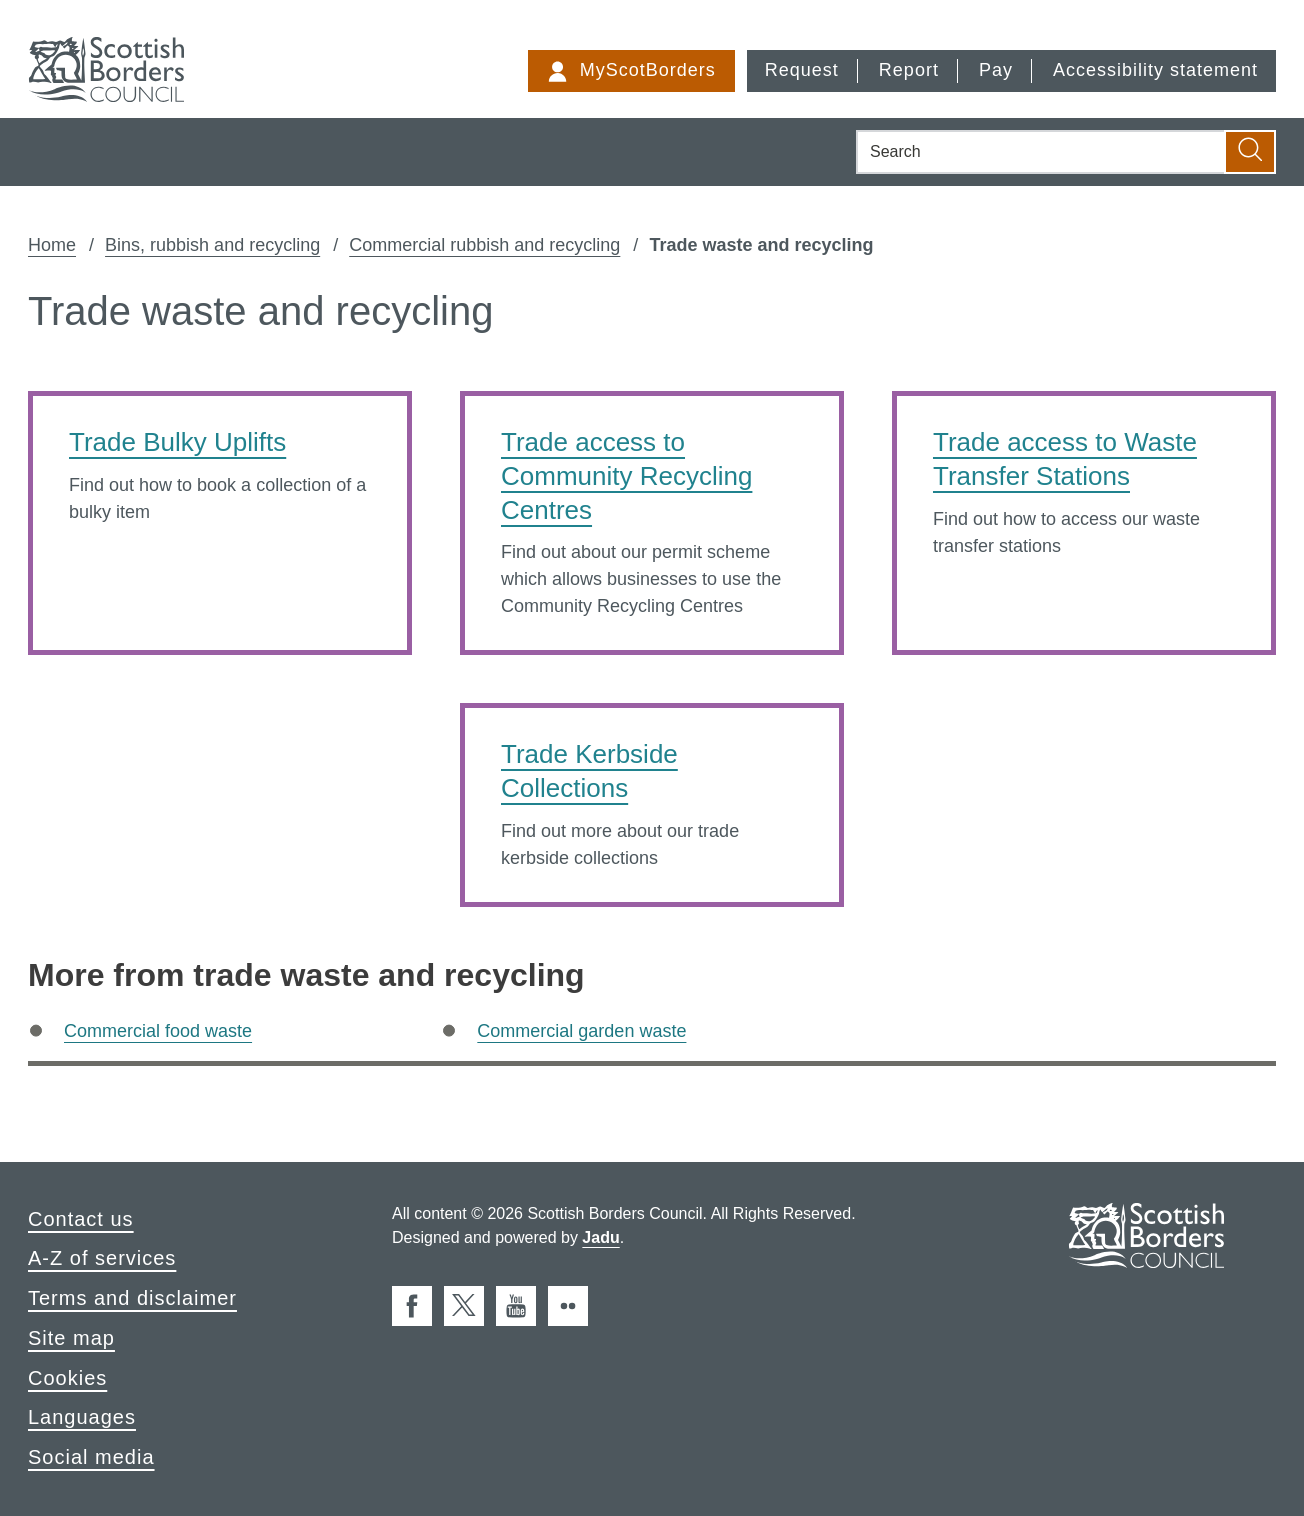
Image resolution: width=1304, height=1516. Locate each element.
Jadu (600, 1237)
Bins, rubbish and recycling (212, 245)
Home (52, 245)
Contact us (81, 1219)
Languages (82, 1417)
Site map (71, 1338)
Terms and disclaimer (132, 1298)
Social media (91, 1457)
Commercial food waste (158, 1031)
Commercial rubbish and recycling (484, 245)
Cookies (67, 1378)
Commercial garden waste (581, 1031)
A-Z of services (102, 1258)
